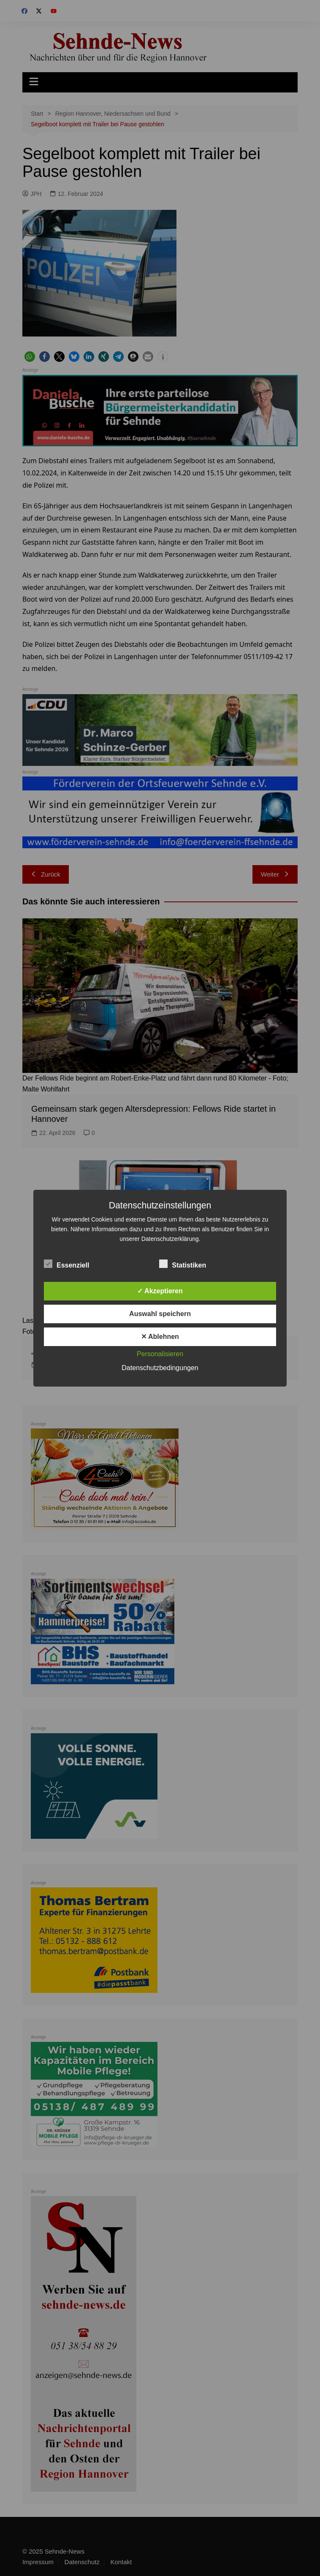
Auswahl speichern (160, 1313)
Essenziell (66, 1264)
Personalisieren (160, 1353)
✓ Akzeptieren (160, 1291)
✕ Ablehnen (160, 1336)
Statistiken (182, 1264)
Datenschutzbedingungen (160, 1367)
